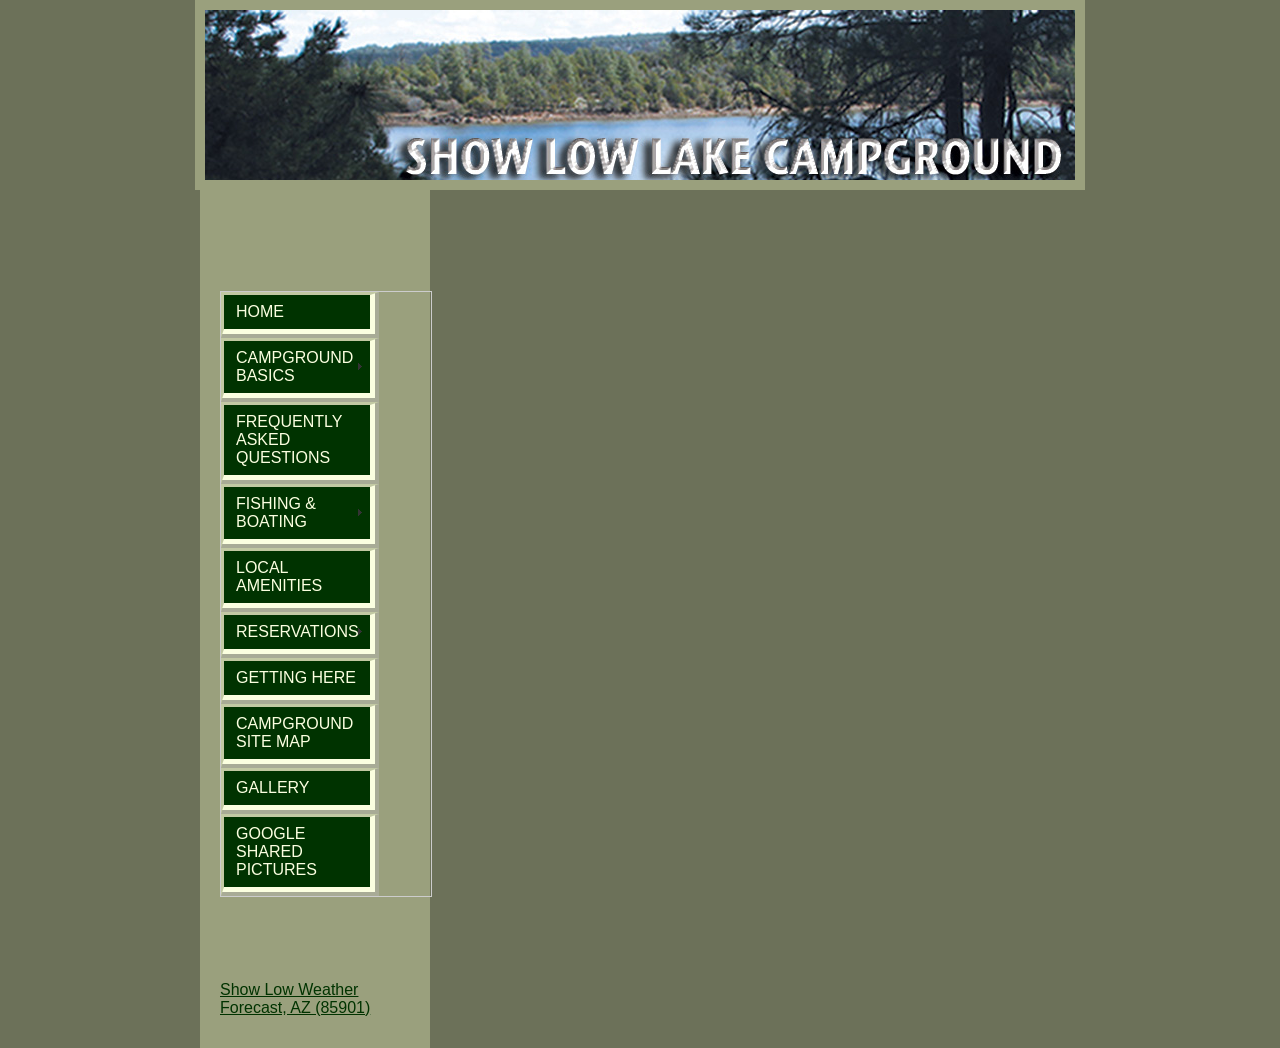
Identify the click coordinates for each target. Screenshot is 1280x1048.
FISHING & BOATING (276, 512)
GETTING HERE (296, 677)
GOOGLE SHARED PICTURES (276, 851)
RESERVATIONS (297, 631)
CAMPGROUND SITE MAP (294, 732)
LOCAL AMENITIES (279, 576)
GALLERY (273, 787)
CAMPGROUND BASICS (294, 366)
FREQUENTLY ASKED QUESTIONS (289, 439)
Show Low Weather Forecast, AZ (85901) (295, 998)
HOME (260, 311)
